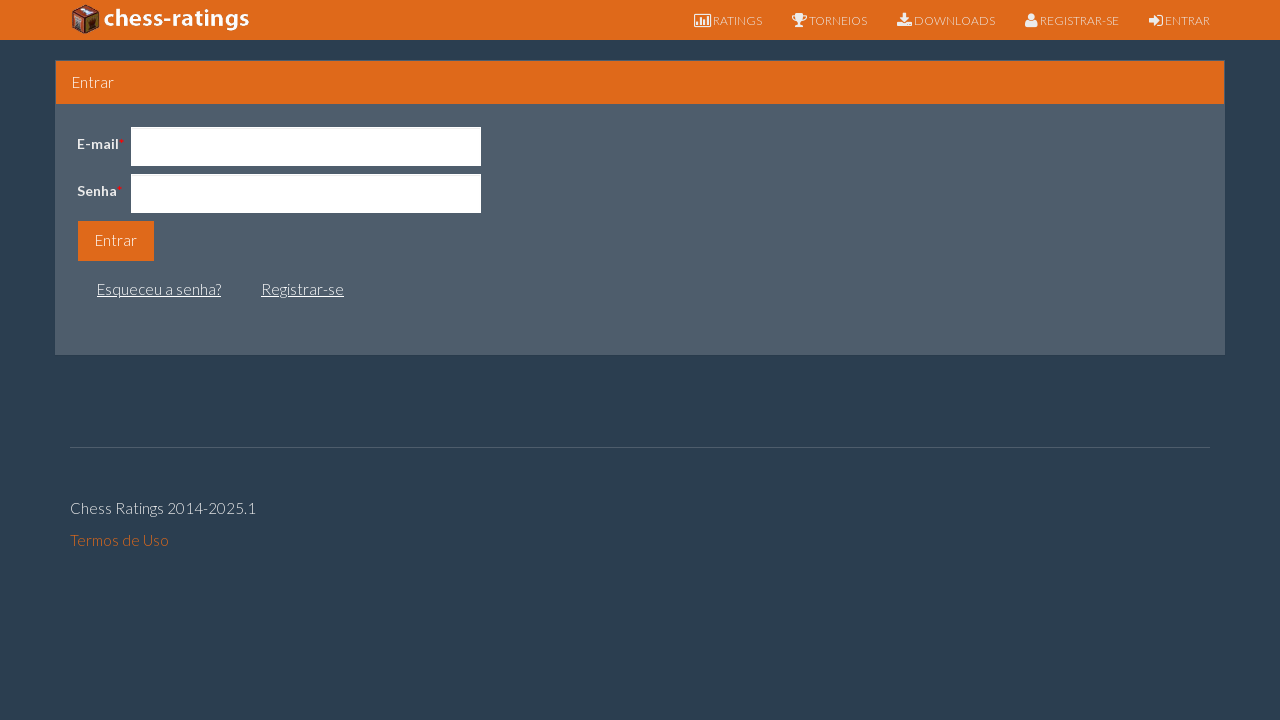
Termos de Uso (119, 540)
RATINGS (728, 20)
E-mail (98, 143)
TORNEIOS (829, 20)
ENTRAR (1179, 20)
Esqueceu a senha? (159, 289)
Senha (97, 190)
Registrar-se (302, 289)
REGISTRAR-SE (1072, 20)
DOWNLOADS (946, 20)
